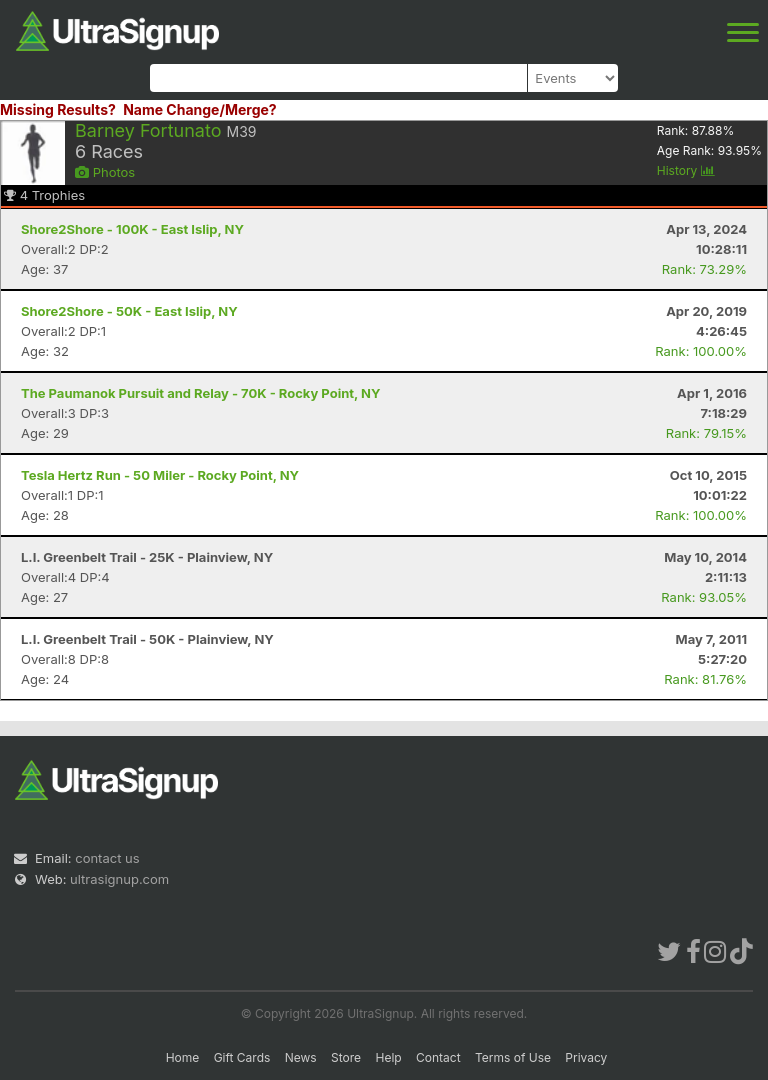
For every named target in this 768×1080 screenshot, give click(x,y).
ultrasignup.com (119, 879)
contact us (107, 858)
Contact (438, 1057)
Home (183, 1057)
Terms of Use (513, 1057)
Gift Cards (242, 1057)
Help (388, 1057)
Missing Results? (58, 109)
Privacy (586, 1057)
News (301, 1057)
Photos (105, 172)
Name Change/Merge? (200, 109)
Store (346, 1057)
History (686, 170)
